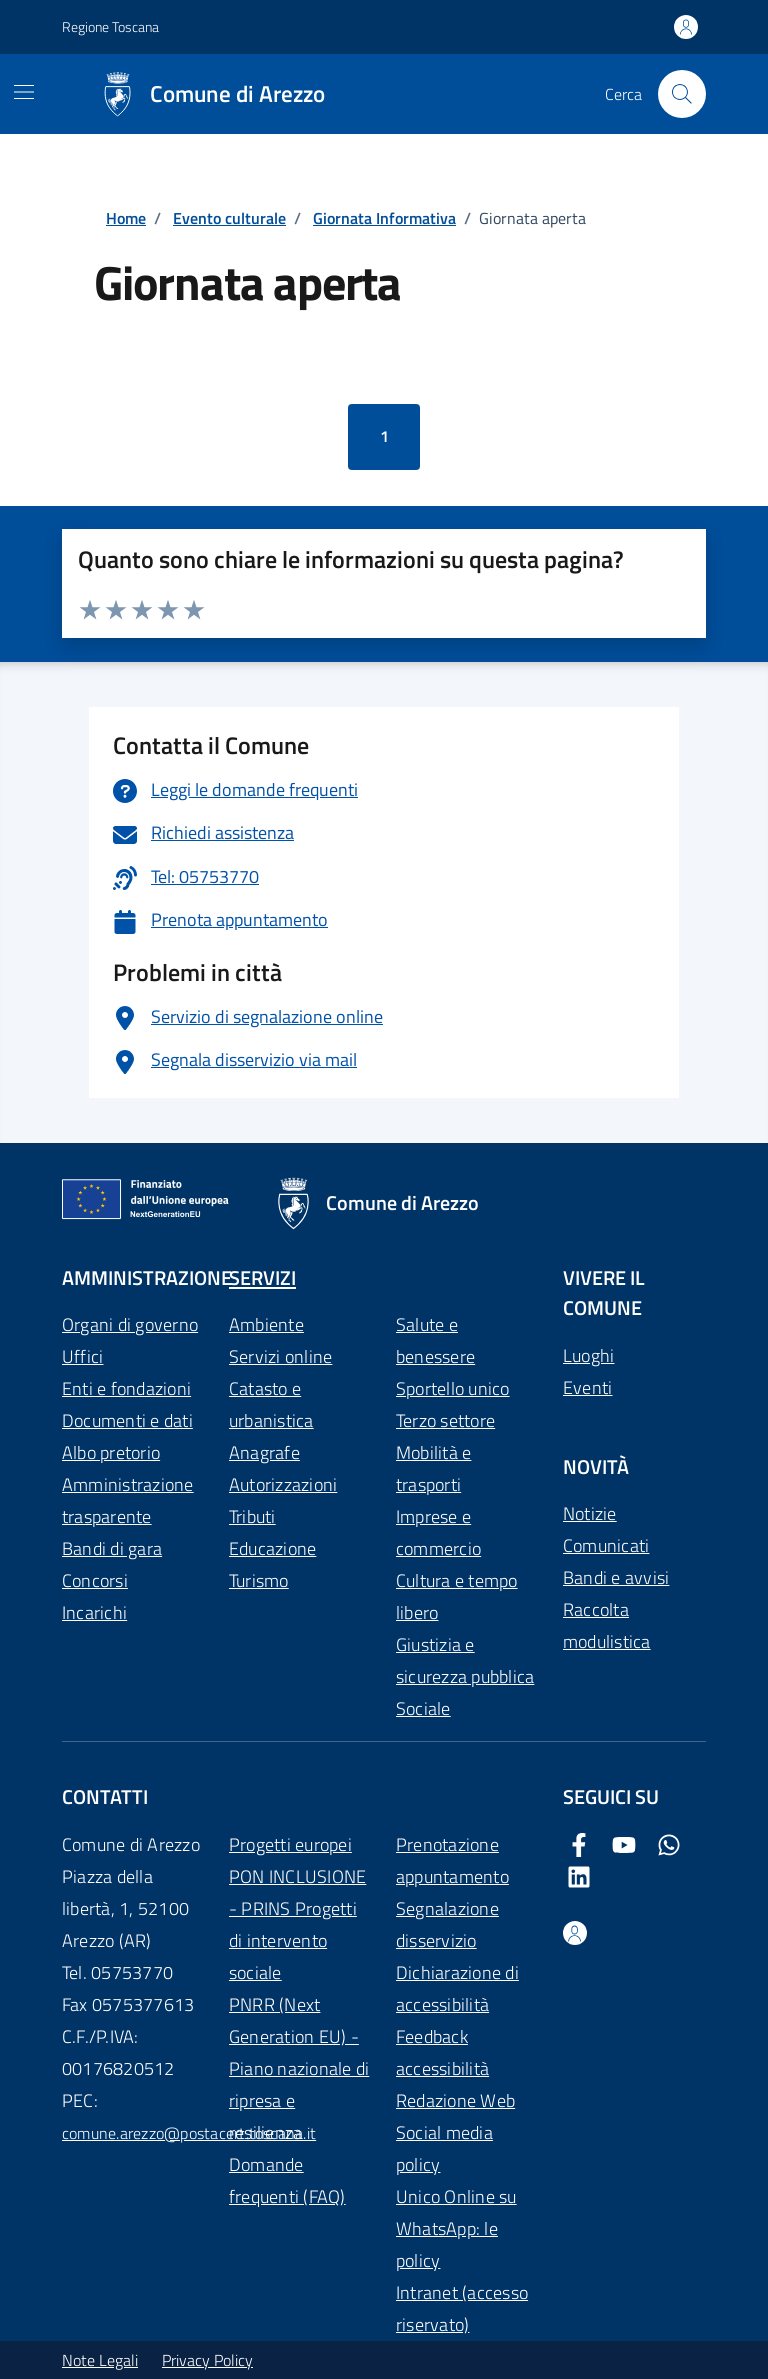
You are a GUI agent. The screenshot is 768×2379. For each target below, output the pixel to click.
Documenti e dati (127, 1420)
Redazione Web (455, 2100)
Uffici (82, 1356)
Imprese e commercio (438, 1532)
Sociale (423, 1708)
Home (126, 218)
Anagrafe (264, 1452)
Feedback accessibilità (442, 2052)
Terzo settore (445, 1420)
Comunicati (606, 1545)
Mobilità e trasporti (433, 1468)
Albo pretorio (111, 1452)
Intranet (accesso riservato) (462, 2308)
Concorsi (95, 1580)
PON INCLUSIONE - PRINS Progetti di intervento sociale (297, 1924)
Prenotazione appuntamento (452, 1860)
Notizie (590, 1513)
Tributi (252, 1516)
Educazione (272, 1548)
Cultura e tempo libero (457, 1596)
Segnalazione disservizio (447, 1924)
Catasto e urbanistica (271, 1404)
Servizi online (280, 1356)
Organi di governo (130, 1324)
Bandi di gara (112, 1548)
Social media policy (444, 2148)
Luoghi (588, 1355)
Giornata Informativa (384, 218)
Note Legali (100, 2360)
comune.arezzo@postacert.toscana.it (189, 2133)
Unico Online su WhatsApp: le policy (456, 2228)
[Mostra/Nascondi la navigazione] (24, 92)
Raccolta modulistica (607, 1625)
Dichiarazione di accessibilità (457, 1988)
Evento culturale (229, 218)
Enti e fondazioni (126, 1388)
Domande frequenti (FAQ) (287, 2180)
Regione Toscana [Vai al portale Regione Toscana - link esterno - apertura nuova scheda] (110, 26)
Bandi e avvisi (616, 1577)
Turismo (259, 1580)
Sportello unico (453, 1388)
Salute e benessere (435, 1340)
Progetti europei (290, 1844)
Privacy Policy (207, 2360)
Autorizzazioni (283, 1484)
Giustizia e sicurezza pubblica (465, 1660)
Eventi (587, 1387)
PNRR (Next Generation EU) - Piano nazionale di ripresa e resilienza (299, 2068)
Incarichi (94, 1612)
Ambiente (266, 1324)
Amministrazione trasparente (128, 1500)
